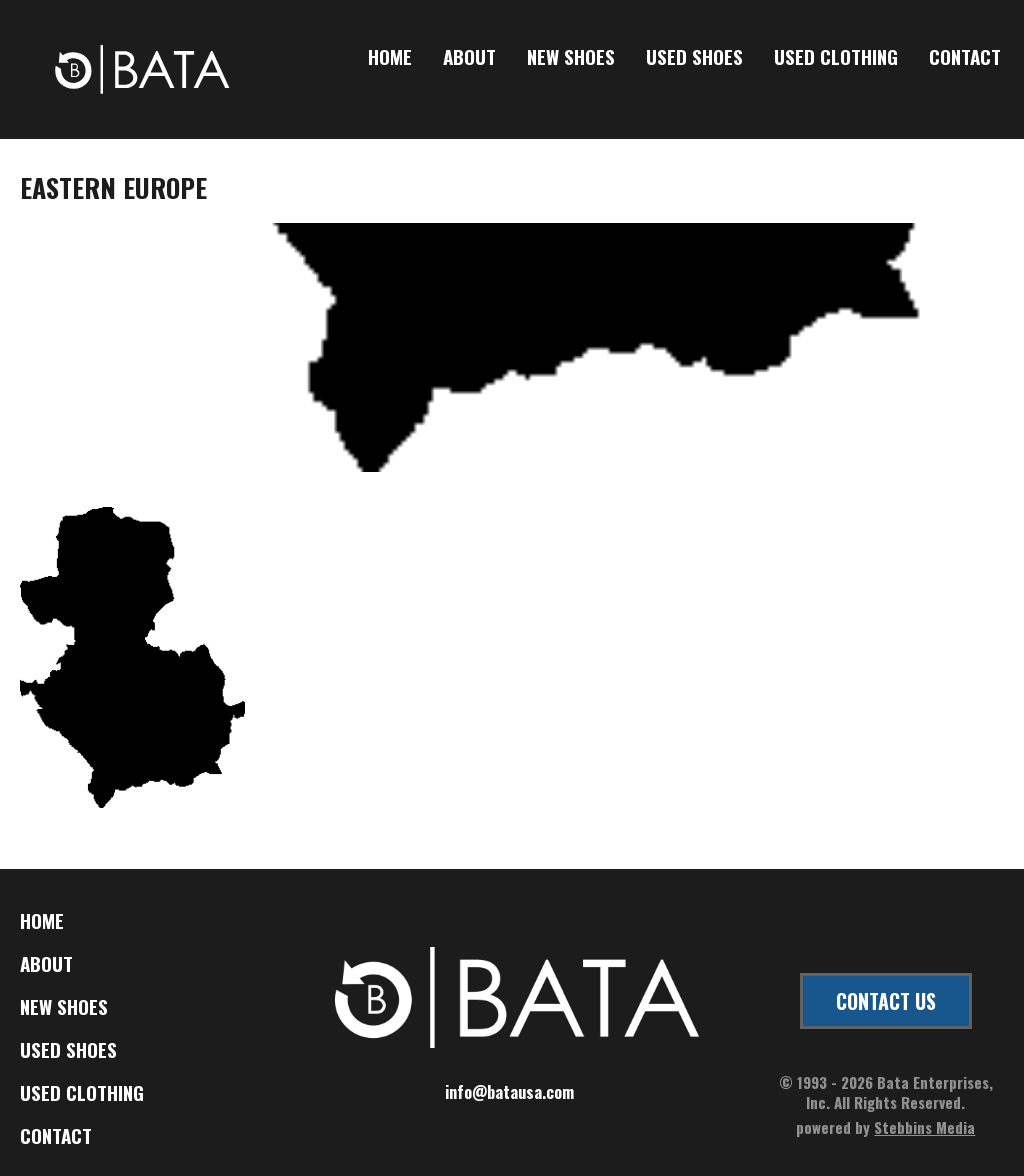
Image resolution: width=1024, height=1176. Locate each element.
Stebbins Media (924, 1127)
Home (390, 57)
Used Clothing (836, 57)
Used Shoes (694, 57)
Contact (965, 57)
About (469, 57)
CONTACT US (886, 1001)
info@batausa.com (509, 1092)
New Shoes (571, 57)
